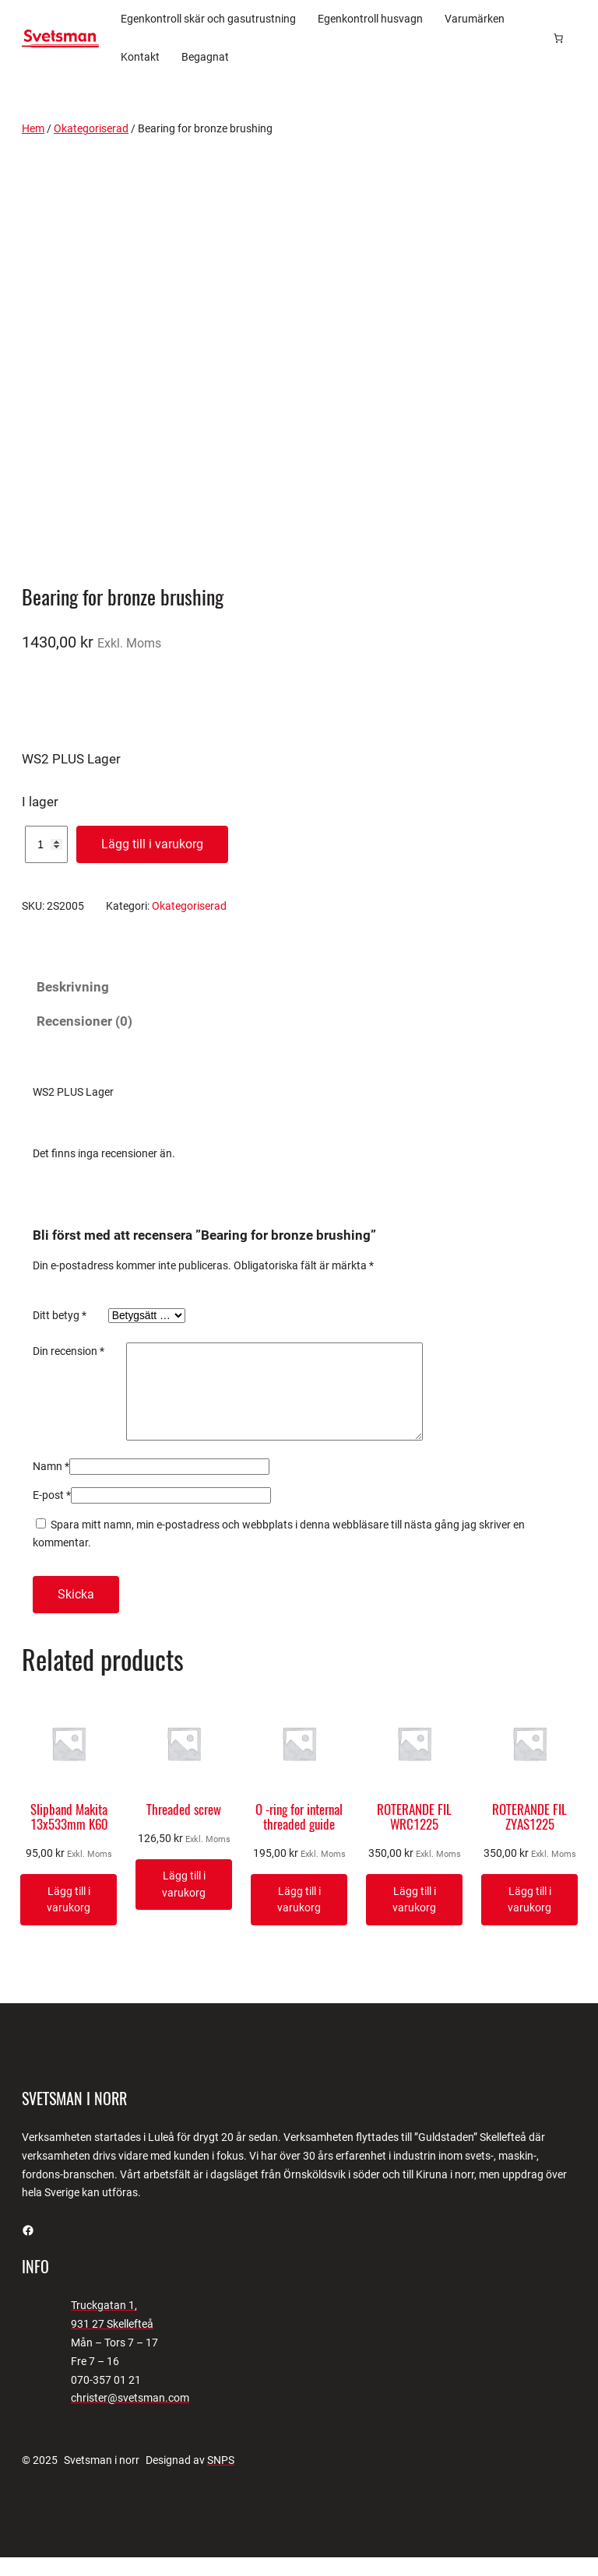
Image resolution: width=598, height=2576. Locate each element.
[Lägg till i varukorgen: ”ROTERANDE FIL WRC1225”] (414, 1918)
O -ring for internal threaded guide (299, 1836)
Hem (33, 128)
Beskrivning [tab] (73, 987)
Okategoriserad (91, 128)
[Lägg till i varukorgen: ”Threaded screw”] (183, 1903)
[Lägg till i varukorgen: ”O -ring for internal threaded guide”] (299, 1918)
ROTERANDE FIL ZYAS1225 (529, 1836)
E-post (52, 1513)
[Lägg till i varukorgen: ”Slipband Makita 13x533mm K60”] (68, 1918)
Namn (51, 1485)
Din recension (68, 1351)
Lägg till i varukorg (152, 844)
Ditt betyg (59, 1315)
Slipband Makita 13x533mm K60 (68, 1836)
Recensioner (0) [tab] (84, 1021)
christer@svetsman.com (130, 2416)
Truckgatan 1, (104, 2324)
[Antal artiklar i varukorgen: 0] (558, 38)
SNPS (220, 2478)
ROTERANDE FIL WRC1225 (414, 1836)
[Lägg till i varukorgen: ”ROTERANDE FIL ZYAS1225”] (529, 1918)
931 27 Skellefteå (112, 2342)
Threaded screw (183, 1828)
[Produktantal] (46, 844)
